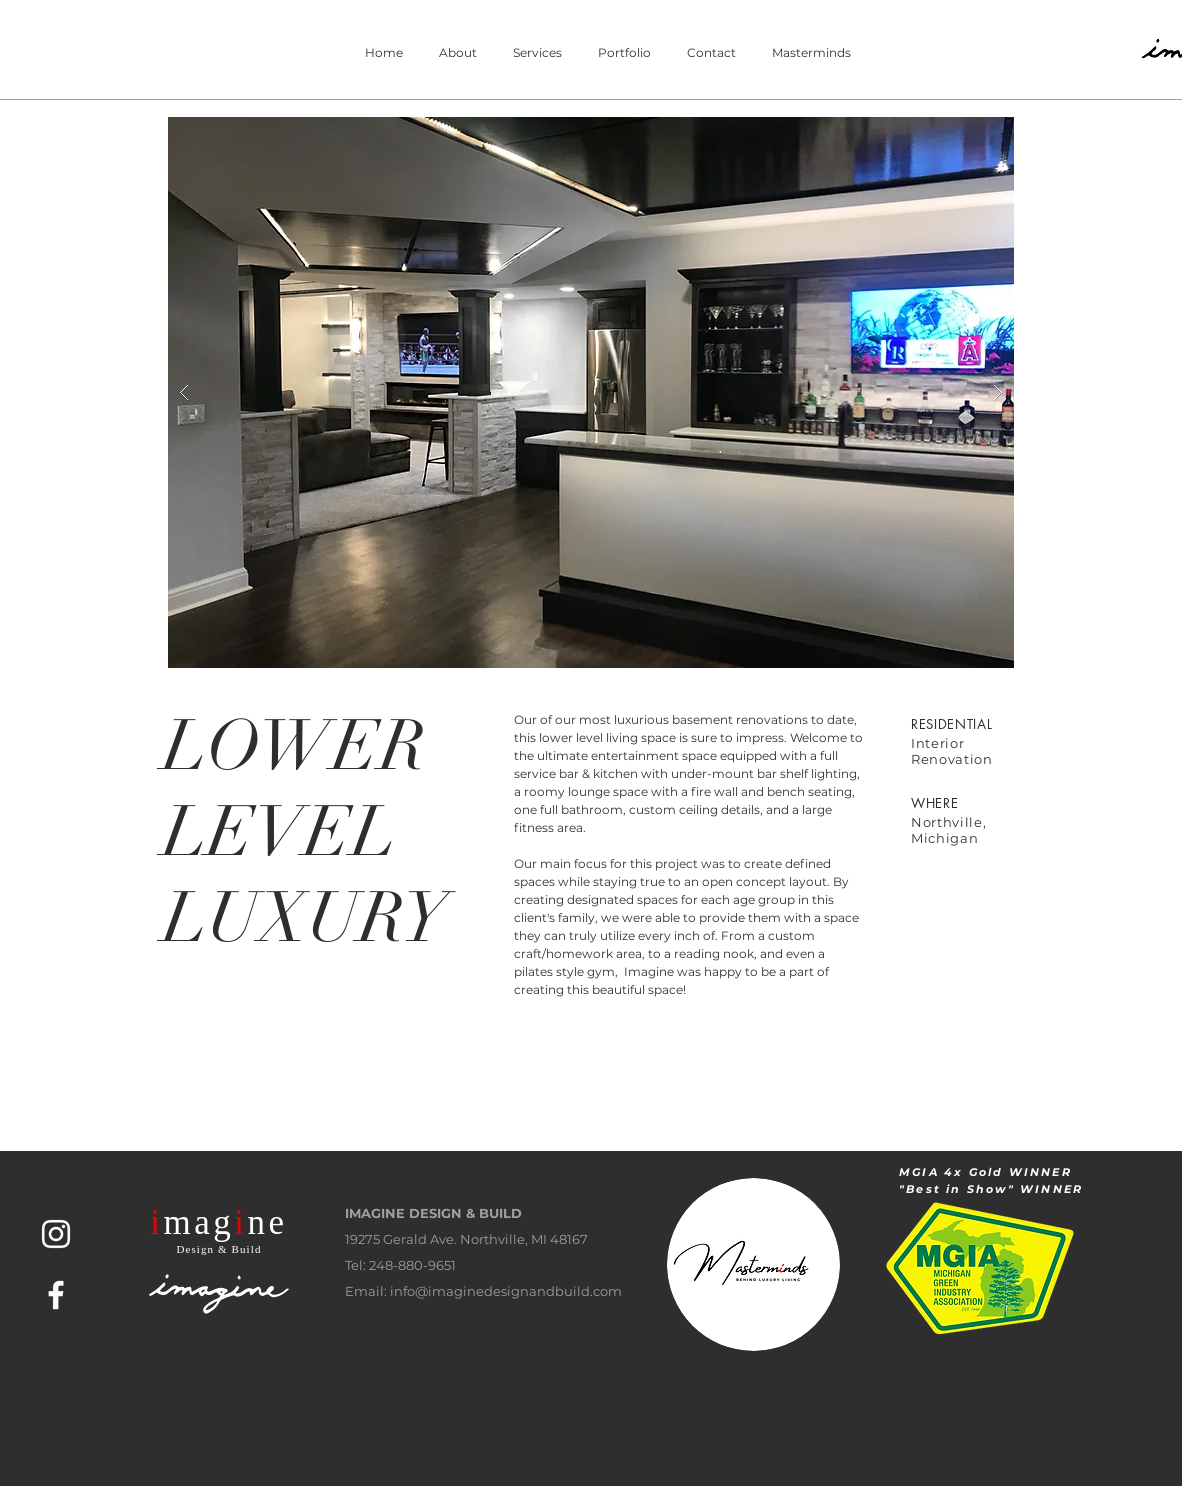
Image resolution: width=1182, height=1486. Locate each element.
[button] (591, 392)
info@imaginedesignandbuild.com (506, 1291)
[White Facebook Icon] (56, 1295)
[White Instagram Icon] (56, 1234)
